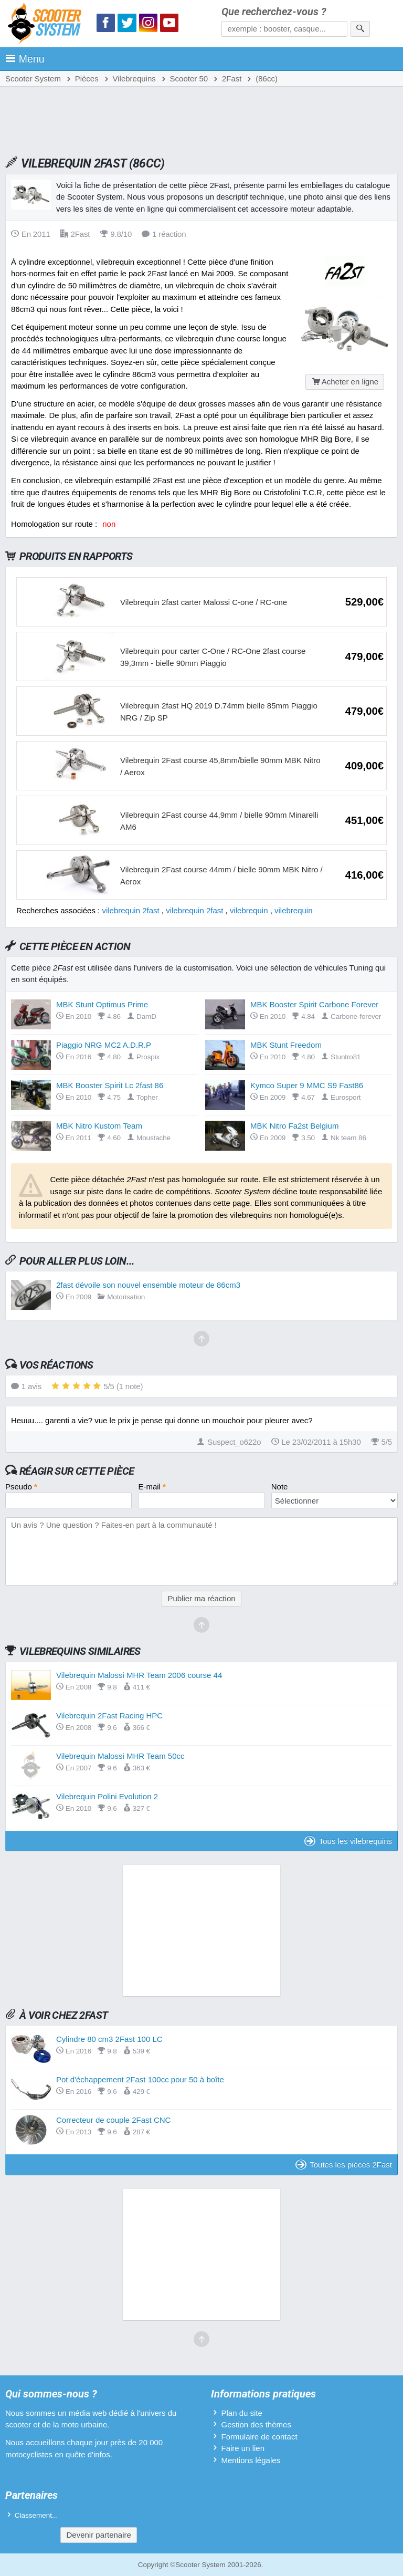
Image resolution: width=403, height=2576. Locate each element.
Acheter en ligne (344, 381)
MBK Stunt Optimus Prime (102, 1004)
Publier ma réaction (201, 1598)
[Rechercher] (360, 29)
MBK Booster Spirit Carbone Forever (314, 1004)
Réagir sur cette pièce (76, 1471)
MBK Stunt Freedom (286, 1044)
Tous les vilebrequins (348, 1841)
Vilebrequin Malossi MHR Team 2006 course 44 (139, 1675)
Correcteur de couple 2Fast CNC (113, 2119)
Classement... (36, 2515)
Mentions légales (250, 2460)
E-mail (152, 1486)
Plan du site (241, 2412)
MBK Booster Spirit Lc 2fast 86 (109, 1085)
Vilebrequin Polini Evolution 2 (107, 1796)
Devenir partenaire (98, 2534)
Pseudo (21, 1486)
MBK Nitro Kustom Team (99, 1125)
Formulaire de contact (259, 2436)
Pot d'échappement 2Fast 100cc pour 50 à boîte (140, 2079)
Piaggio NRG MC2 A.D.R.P (103, 1044)
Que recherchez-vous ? (273, 11)
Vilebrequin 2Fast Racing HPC (109, 1715)
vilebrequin (249, 910)
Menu (25, 59)
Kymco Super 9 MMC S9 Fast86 (306, 1085)
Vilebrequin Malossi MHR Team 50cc (120, 1755)
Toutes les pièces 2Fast (343, 2164)
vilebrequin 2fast (130, 910)
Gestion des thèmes (256, 2424)
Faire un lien (242, 2448)
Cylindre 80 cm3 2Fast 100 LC (109, 2039)
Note (279, 1486)
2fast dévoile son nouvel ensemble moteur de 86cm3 (148, 1284)
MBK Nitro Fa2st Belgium (294, 1125)
